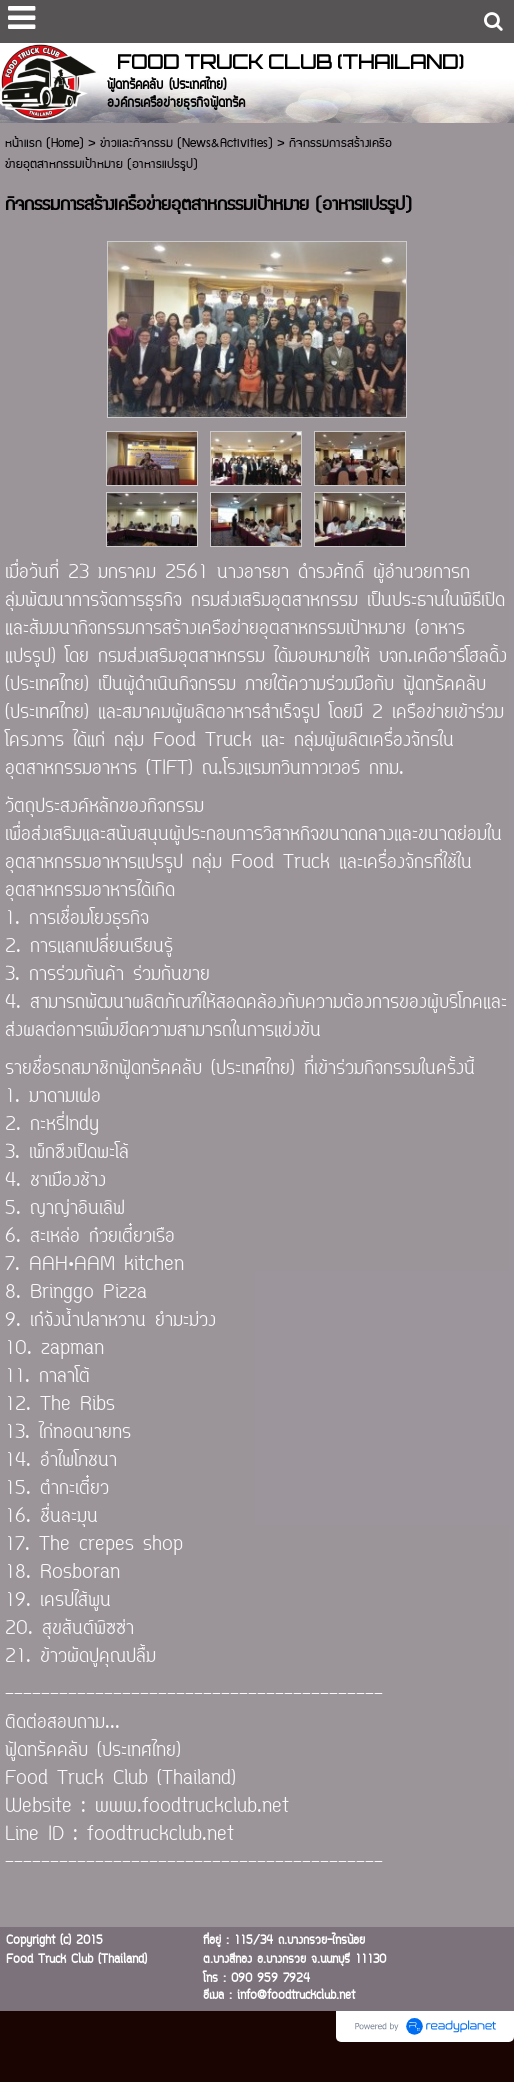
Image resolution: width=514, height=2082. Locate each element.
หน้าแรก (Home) (44, 143)
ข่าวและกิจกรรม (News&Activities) (186, 143)
